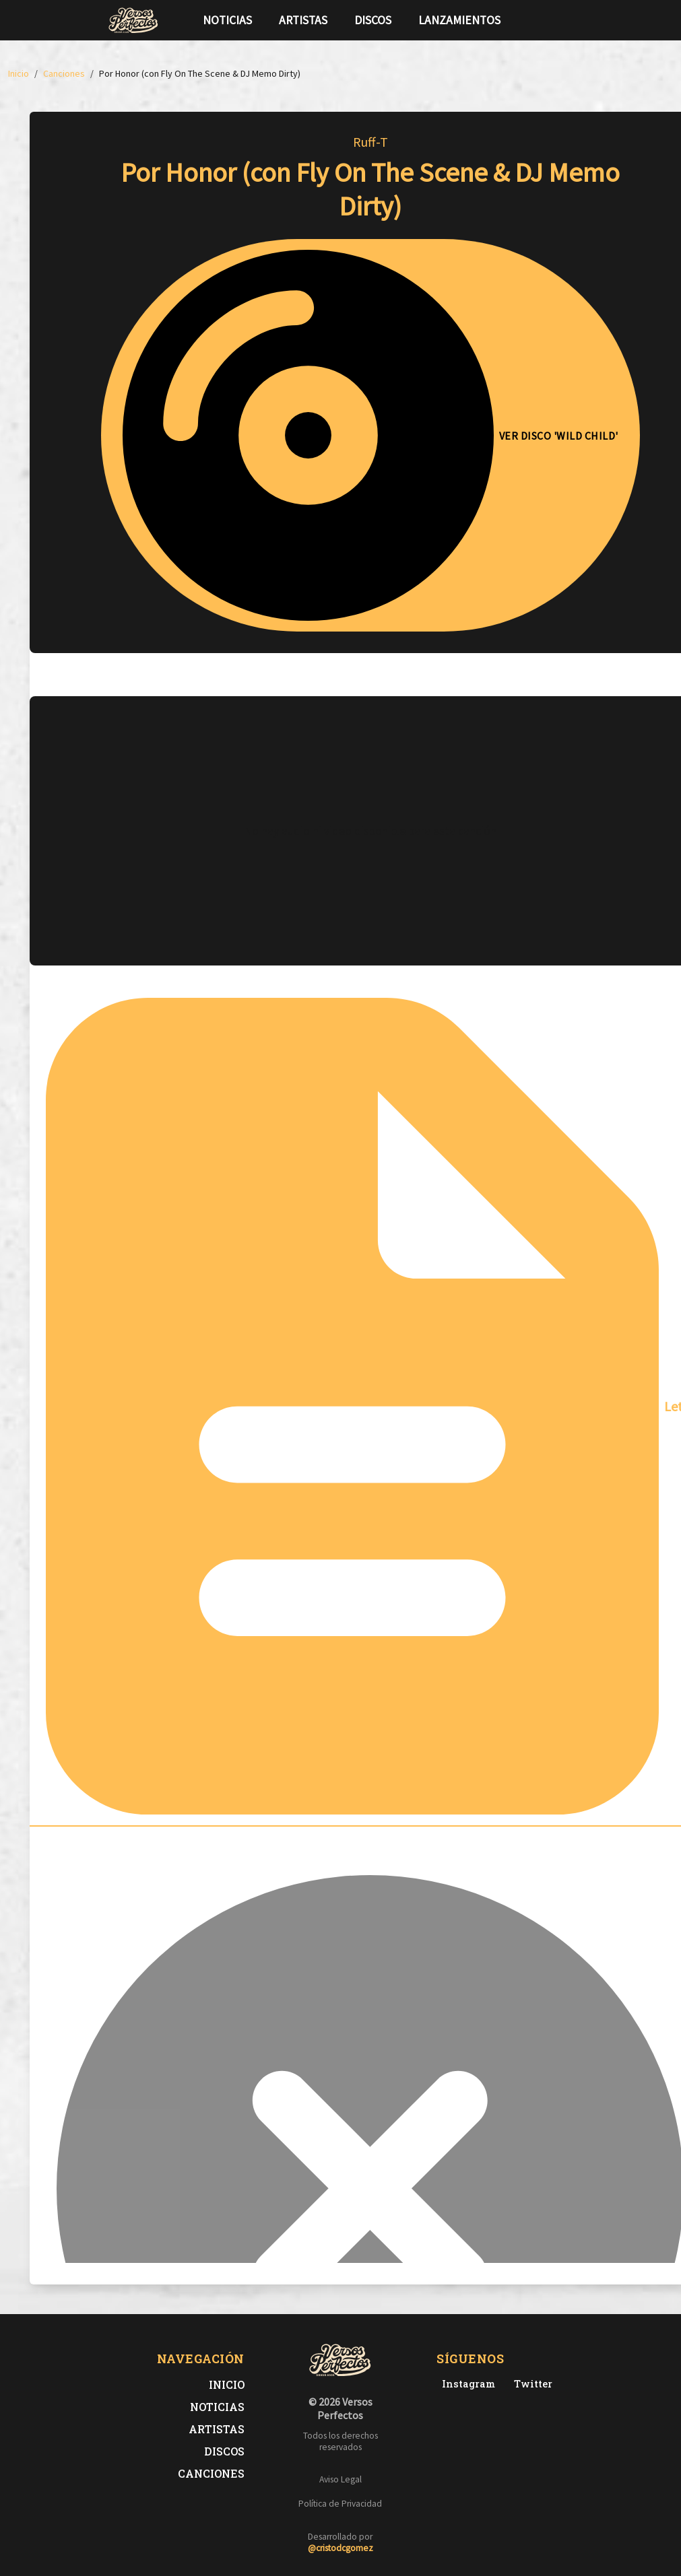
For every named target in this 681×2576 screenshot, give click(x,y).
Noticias (227, 20)
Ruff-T (370, 141)
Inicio (227, 2384)
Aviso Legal (340, 2479)
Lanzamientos (459, 20)
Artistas (303, 20)
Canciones (211, 2473)
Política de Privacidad (340, 2503)
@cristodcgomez (340, 2548)
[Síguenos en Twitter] (548, 20)
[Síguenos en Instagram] (569, 20)
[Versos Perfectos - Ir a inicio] (133, 20)
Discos (372, 20)
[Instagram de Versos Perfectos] (465, 2383)
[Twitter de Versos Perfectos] (530, 2383)
